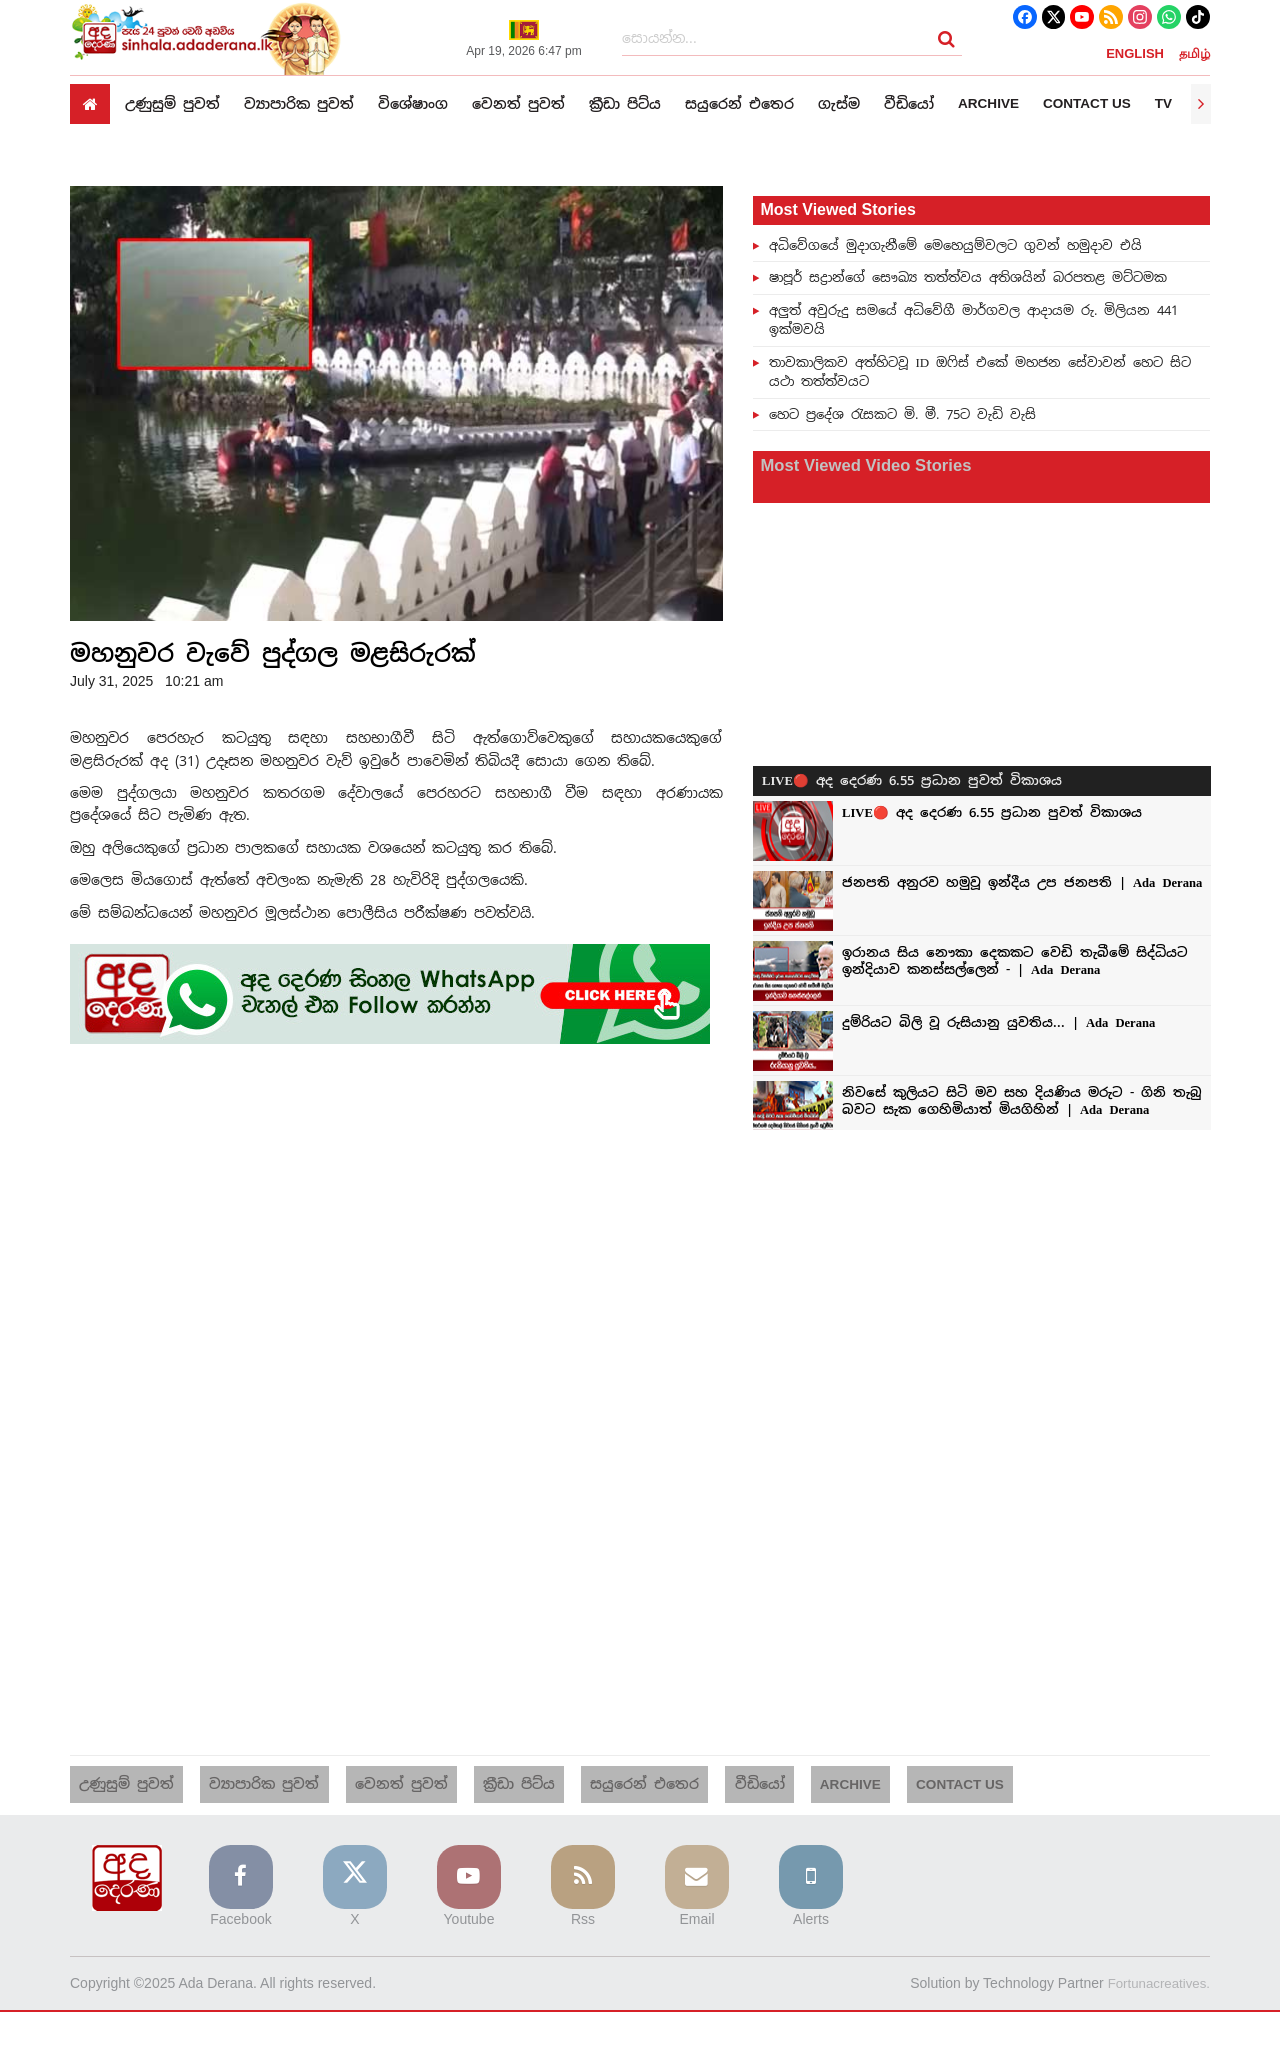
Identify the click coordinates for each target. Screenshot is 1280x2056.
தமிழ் (1194, 54)
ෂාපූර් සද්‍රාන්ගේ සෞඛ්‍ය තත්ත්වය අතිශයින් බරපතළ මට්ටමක (968, 277)
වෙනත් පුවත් (518, 103)
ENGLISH (1135, 54)
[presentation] (1201, 104)
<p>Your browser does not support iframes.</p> (982, 800)
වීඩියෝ (909, 103)
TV (1169, 104)
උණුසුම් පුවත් (172, 103)
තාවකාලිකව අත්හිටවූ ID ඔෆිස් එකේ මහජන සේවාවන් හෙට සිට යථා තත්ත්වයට (980, 372)
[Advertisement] (396, 1214)
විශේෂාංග (413, 103)
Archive (989, 104)
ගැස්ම (839, 103)
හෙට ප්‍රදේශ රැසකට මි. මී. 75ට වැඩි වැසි (902, 414)
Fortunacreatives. (1156, 1963)
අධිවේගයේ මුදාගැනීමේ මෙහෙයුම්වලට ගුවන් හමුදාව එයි (955, 245)
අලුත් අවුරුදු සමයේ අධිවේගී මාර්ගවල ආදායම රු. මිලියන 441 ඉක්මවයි (973, 320)
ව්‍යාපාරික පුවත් (299, 103)
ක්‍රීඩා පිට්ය (625, 103)
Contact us (1090, 104)
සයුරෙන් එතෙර (739, 103)
